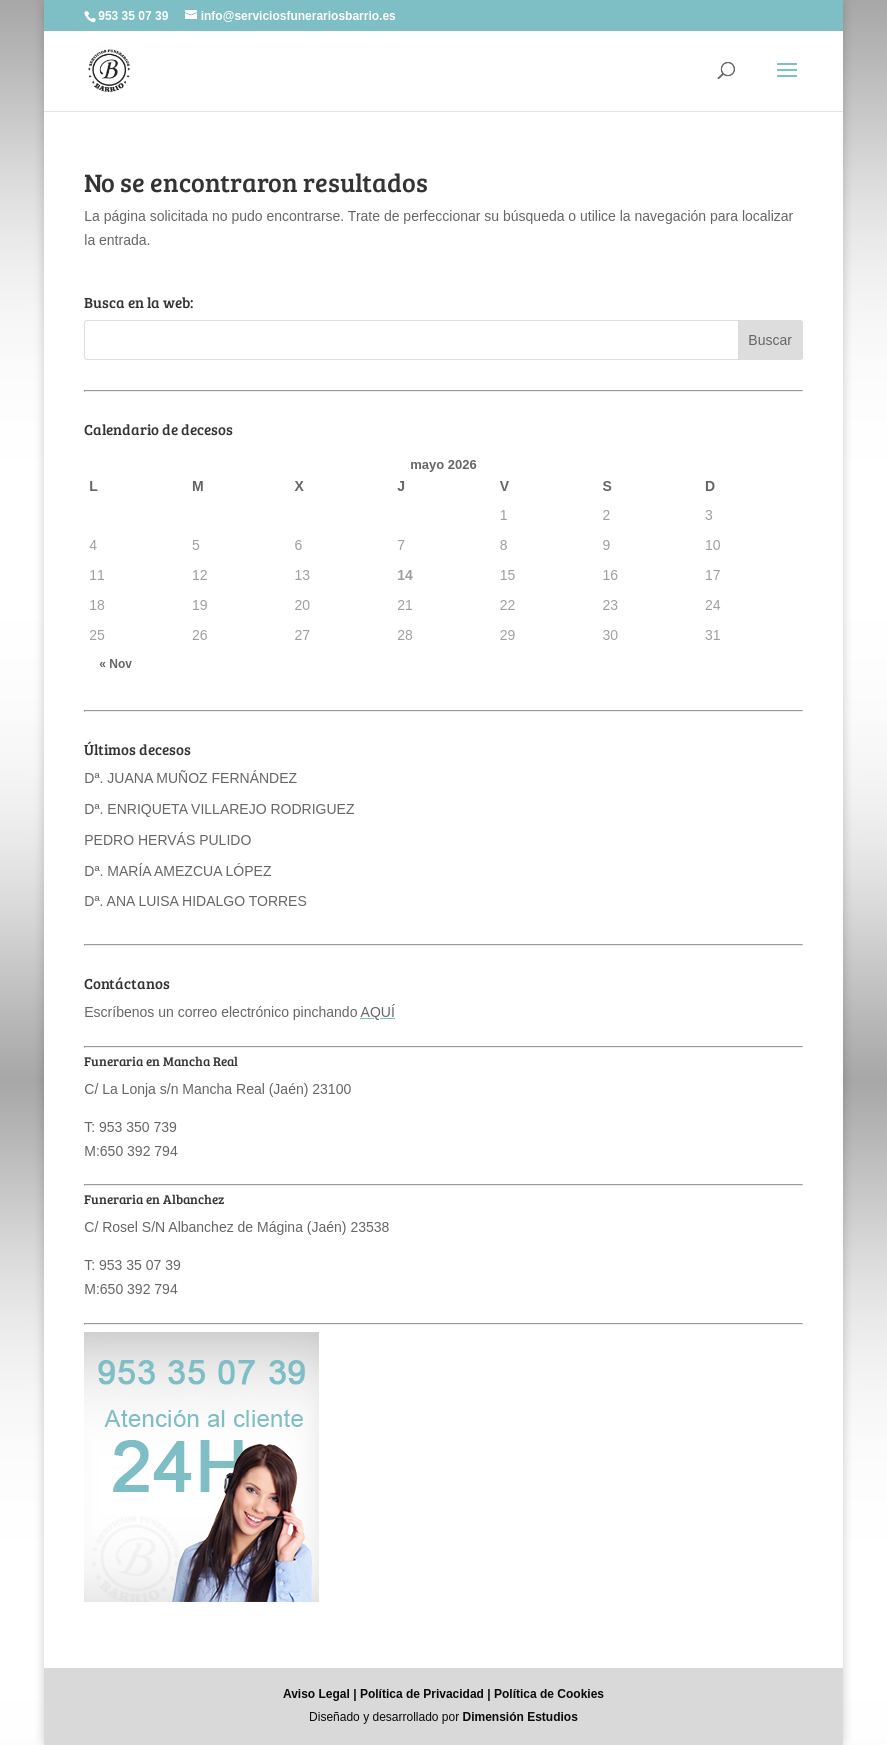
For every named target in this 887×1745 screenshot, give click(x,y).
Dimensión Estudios (520, 1717)
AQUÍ (378, 1012)
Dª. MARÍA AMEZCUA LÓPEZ (177, 871)
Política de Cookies (549, 1694)
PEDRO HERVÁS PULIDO (167, 840)
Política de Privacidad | (425, 1694)
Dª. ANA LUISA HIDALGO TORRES (195, 901)
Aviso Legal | (320, 1694)
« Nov (115, 664)
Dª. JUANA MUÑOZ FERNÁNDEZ (190, 778)
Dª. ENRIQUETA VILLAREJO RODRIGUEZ (219, 809)
